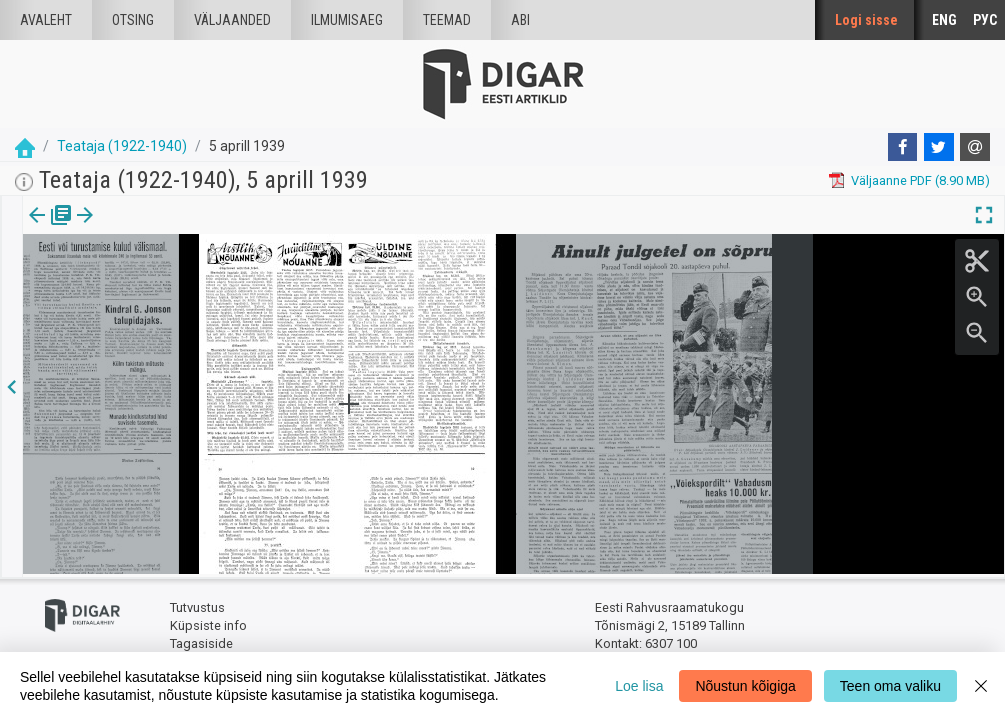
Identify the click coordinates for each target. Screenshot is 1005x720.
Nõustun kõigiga (745, 686)
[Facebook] (903, 147)
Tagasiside (201, 640)
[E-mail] (975, 147)
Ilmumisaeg (347, 20)
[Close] (981, 686)
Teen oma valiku (890, 686)
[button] (136, 229)
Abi (520, 20)
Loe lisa (639, 686)
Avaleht (46, 20)
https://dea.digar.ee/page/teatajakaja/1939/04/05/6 (173, 284)
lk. (122, 229)
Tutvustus (197, 605)
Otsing (133, 20)
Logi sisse (866, 20)
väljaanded (232, 20)
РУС (985, 20)
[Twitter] (939, 147)
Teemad (447, 20)
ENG (944, 20)
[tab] (50, 229)
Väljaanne (50, 229)
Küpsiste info (208, 622)
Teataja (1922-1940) (122, 146)
